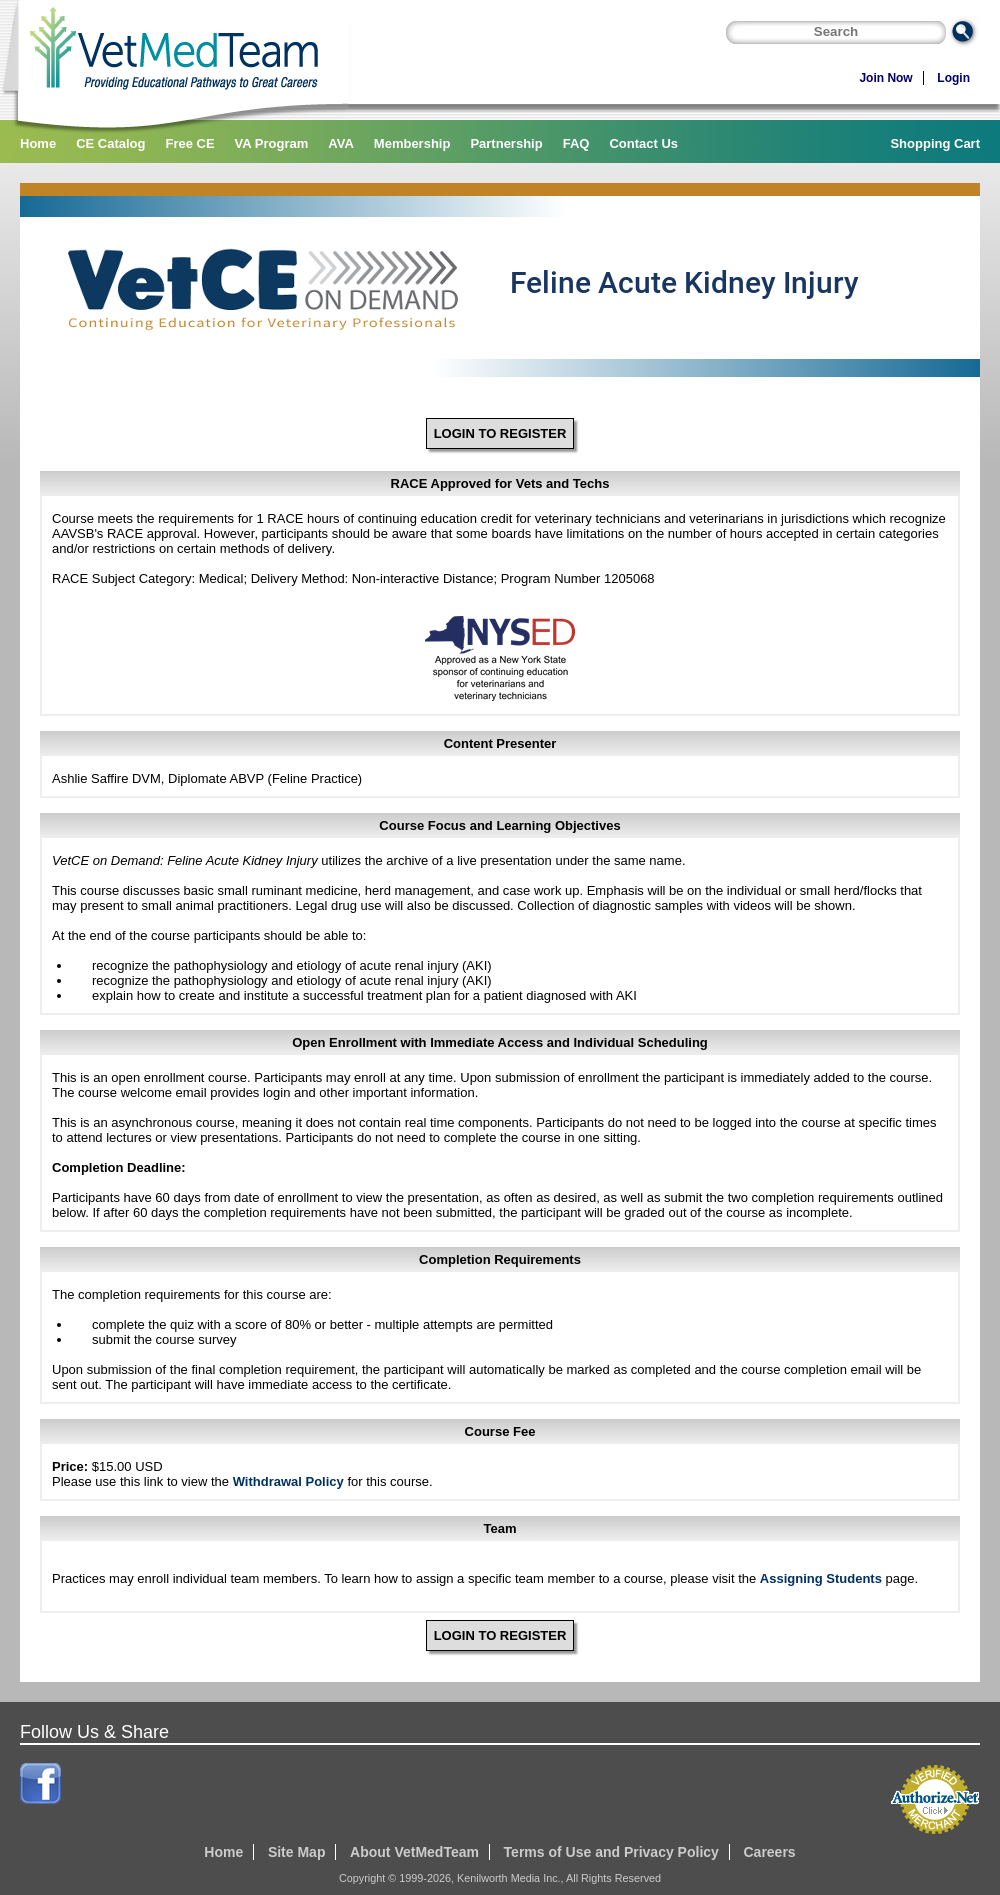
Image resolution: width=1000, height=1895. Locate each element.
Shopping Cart (935, 143)
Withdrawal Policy (288, 1481)
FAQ (576, 143)
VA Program (272, 143)
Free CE (189, 143)
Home (38, 143)
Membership (412, 143)
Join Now (885, 78)
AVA (341, 143)
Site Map (297, 1852)
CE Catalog (110, 143)
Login (953, 78)
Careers (769, 1852)
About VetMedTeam (414, 1852)
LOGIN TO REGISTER (500, 433)
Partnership (506, 143)
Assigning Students (821, 1578)
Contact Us (643, 143)
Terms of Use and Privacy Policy (611, 1852)
